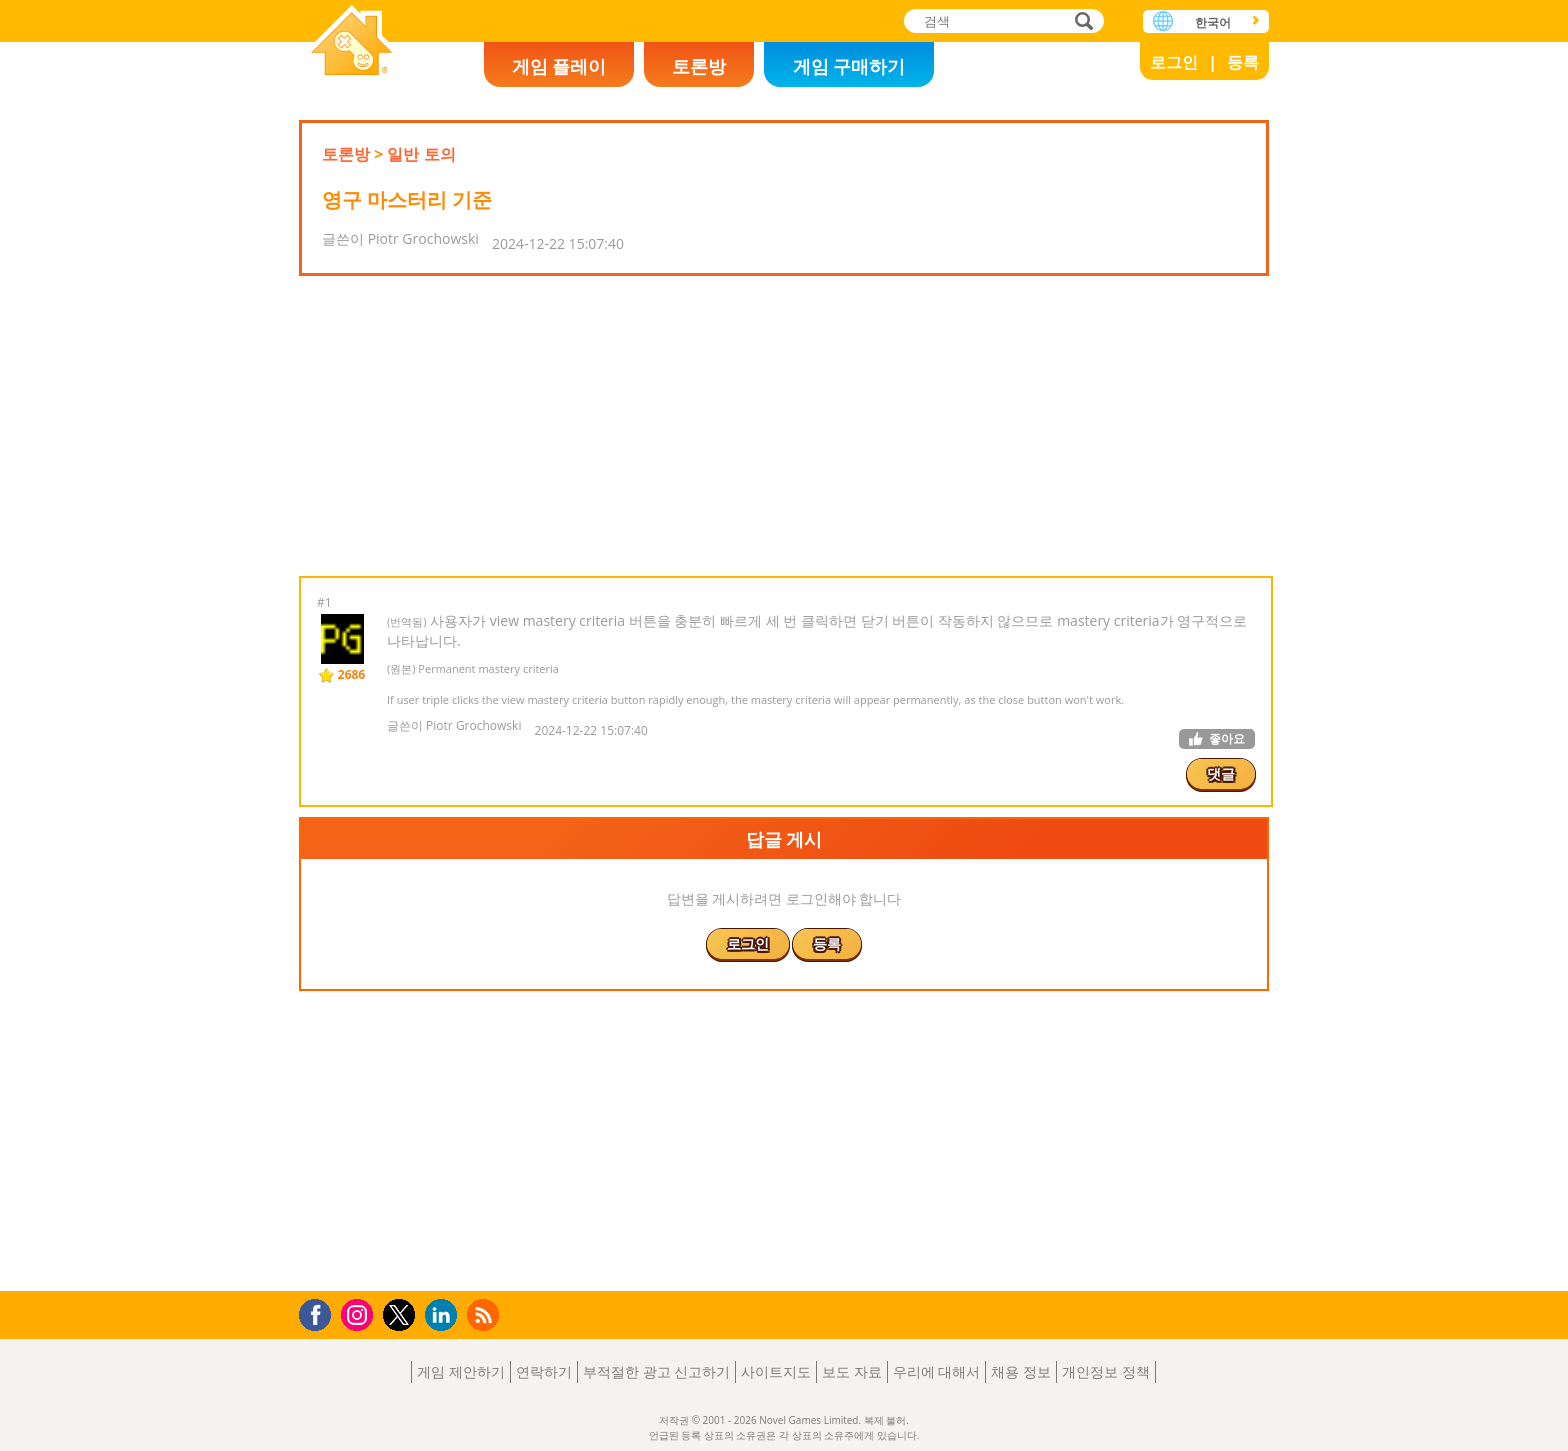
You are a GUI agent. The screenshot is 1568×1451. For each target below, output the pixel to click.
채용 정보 (1021, 1371)
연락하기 (544, 1371)
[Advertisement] (784, 426)
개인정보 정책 (1106, 1371)
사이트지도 (776, 1371)
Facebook (320, 1312)
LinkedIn (444, 1315)
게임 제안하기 (461, 1371)
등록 (1243, 62)
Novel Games (352, 42)
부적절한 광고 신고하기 (656, 1371)
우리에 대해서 (937, 1371)
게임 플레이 (559, 66)
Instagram (360, 1313)
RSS (485, 1314)
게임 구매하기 (849, 66)
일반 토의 (421, 154)
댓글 (1221, 773)
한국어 (1213, 22)
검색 (1081, 22)
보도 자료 (852, 1371)
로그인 (1174, 62)
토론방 (699, 66)
